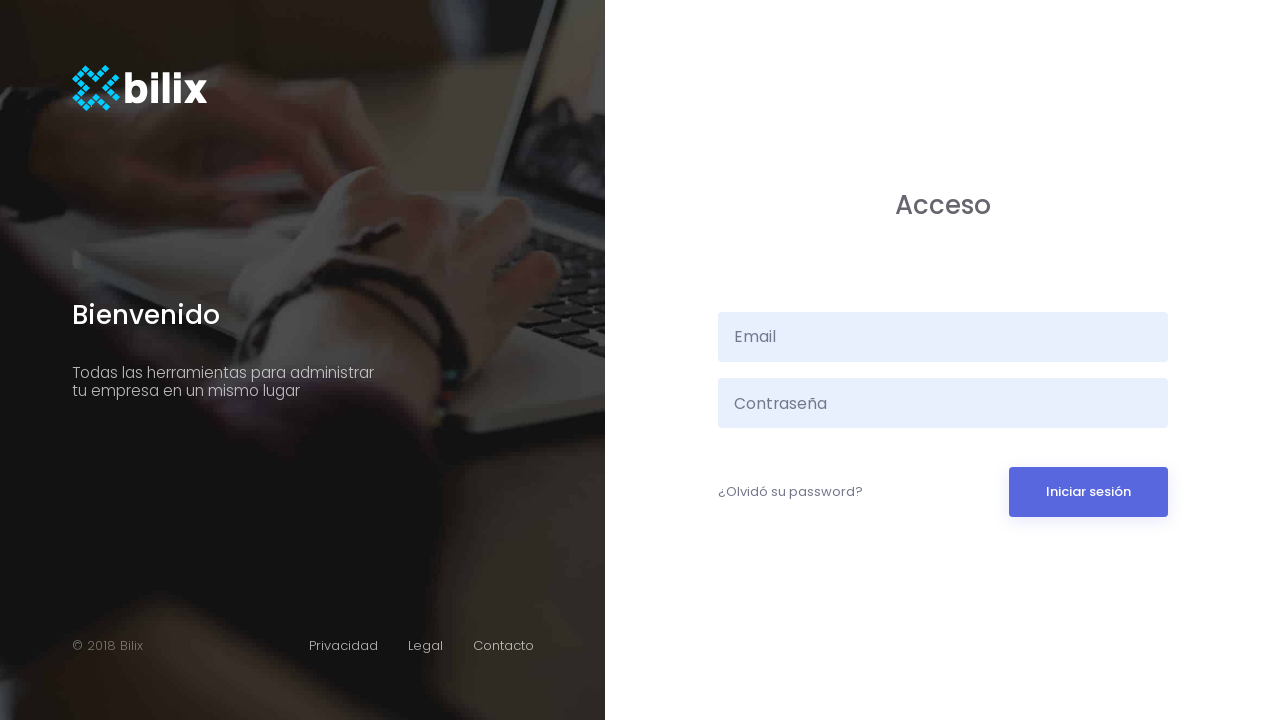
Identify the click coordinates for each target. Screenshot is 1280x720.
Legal (425, 645)
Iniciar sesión (1088, 491)
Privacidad (343, 645)
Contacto (503, 645)
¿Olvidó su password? (790, 491)
